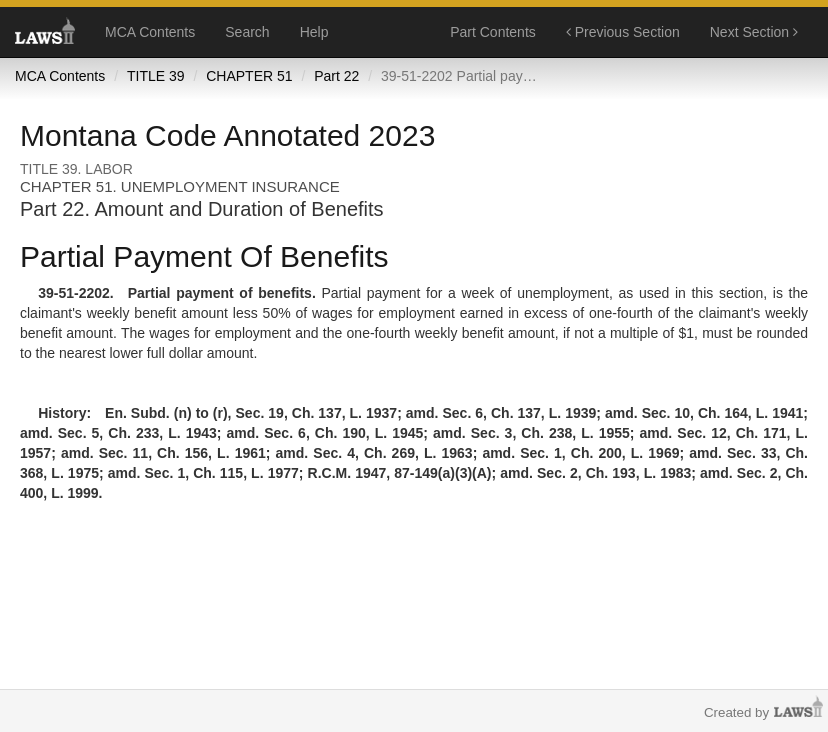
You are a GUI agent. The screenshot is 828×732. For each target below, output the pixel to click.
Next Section (754, 32)
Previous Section (623, 32)
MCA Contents (150, 32)
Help (314, 32)
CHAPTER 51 (249, 76)
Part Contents (493, 32)
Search (247, 32)
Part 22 (336, 76)
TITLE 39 (156, 76)
